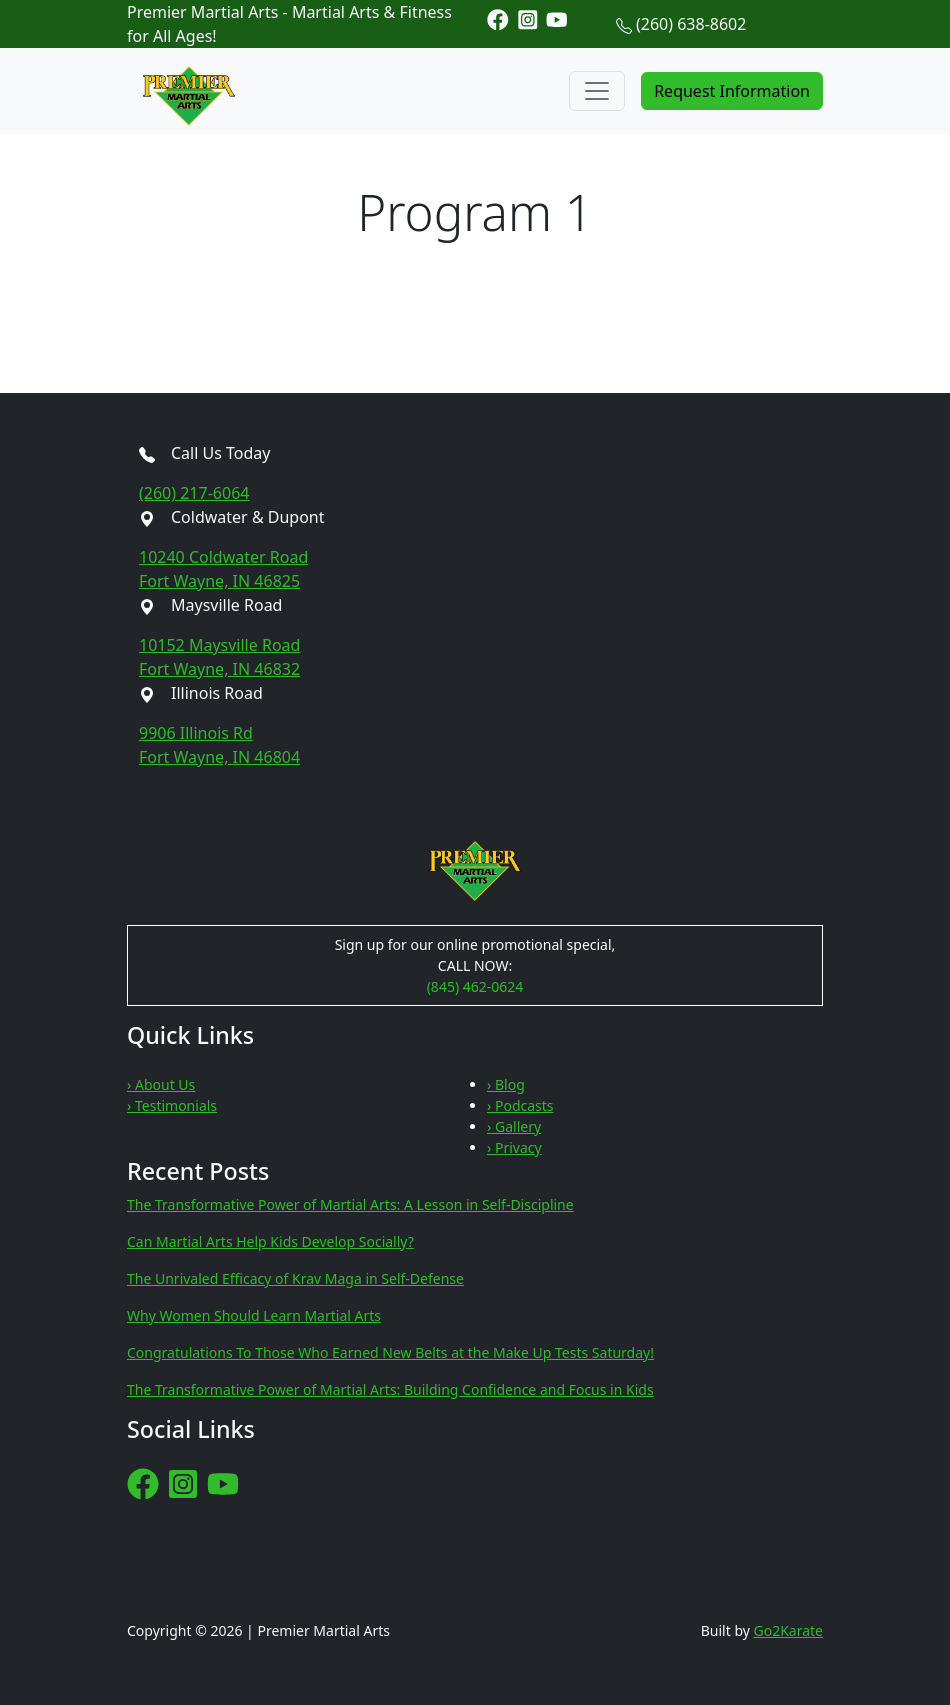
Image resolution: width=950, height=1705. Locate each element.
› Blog (506, 1084)
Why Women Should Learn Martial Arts (254, 1315)
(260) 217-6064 (194, 493)
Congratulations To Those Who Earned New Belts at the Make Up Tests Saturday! (390, 1352)
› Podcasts (520, 1105)
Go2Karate (789, 1630)
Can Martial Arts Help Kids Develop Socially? (270, 1241)
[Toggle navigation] (597, 91)
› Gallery (514, 1126)
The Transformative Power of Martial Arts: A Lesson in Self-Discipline (350, 1204)
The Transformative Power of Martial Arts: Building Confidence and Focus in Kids (390, 1389)
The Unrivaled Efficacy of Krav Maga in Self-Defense (295, 1278)
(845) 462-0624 (475, 986)
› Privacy (514, 1147)
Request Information (732, 91)
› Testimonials (172, 1105)
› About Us (161, 1084)
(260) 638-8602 (691, 24)
